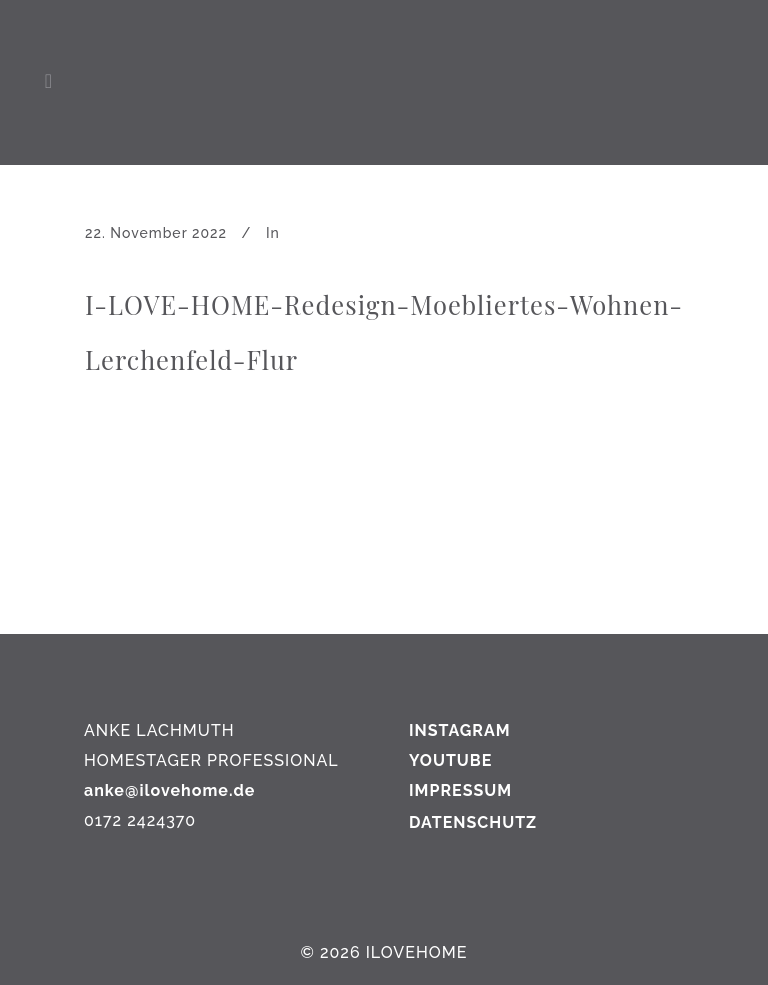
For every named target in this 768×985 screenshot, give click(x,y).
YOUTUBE (450, 760)
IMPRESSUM (460, 790)
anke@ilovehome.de (169, 790)
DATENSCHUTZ (473, 822)
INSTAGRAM (460, 730)
